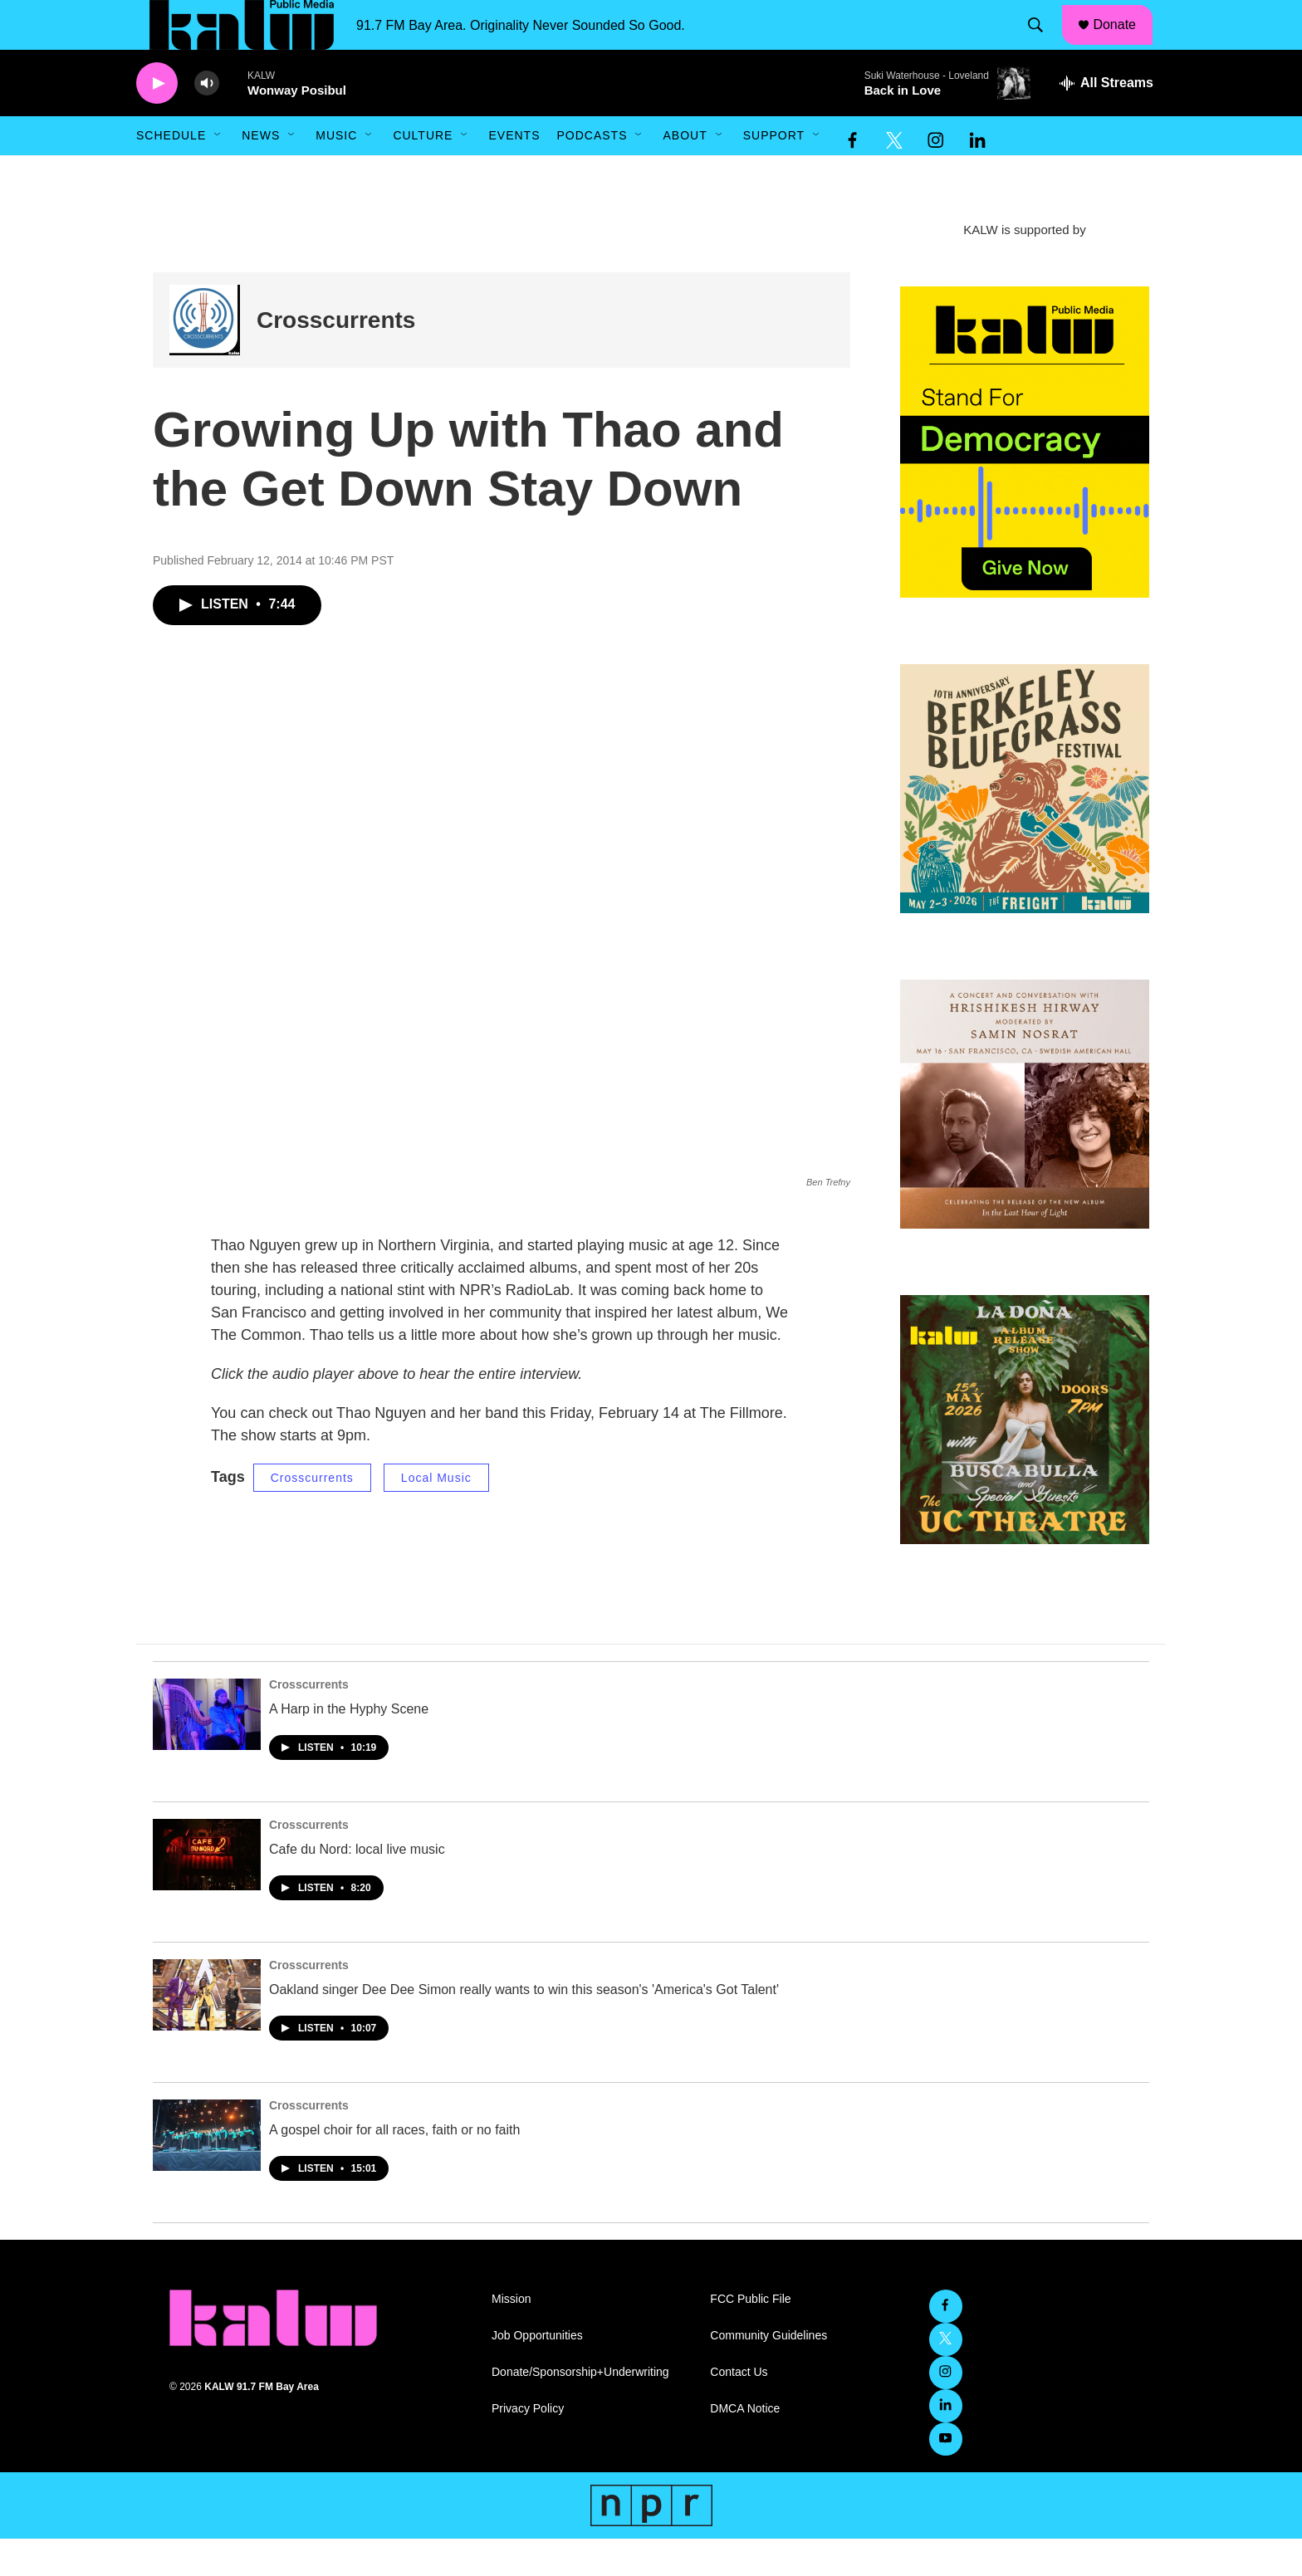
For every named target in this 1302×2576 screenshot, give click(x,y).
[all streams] (1106, 120)
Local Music (436, 1515)
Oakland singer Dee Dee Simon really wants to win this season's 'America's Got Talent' (524, 2027)
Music (336, 172)
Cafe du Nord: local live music (357, 1886)
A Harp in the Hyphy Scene (348, 1746)
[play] (157, 120)
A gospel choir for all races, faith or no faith (394, 2167)
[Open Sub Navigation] (218, 172)
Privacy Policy (528, 2446)
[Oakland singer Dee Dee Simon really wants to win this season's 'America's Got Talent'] (207, 2032)
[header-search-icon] (1044, 44)
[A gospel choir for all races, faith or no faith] (207, 2172)
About (685, 172)
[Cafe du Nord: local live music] (207, 1892)
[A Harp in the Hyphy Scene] (207, 1751)
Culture (423, 172)
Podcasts (591, 172)
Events (514, 172)
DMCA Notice (745, 2446)
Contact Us (738, 2409)
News (261, 172)
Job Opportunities (537, 2373)
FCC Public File (750, 2336)
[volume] (207, 120)
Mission (511, 2336)
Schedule (171, 172)
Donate (1125, 43)
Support (774, 172)
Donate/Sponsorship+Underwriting (580, 2409)
